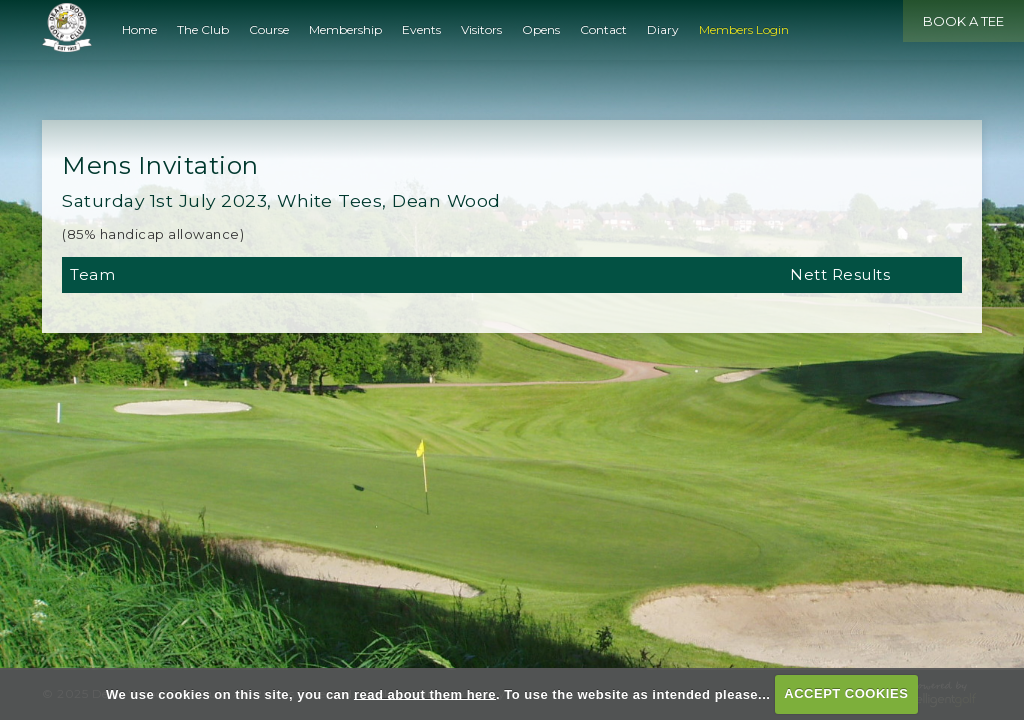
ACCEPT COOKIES (846, 693)
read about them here (425, 693)
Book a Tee (963, 21)
